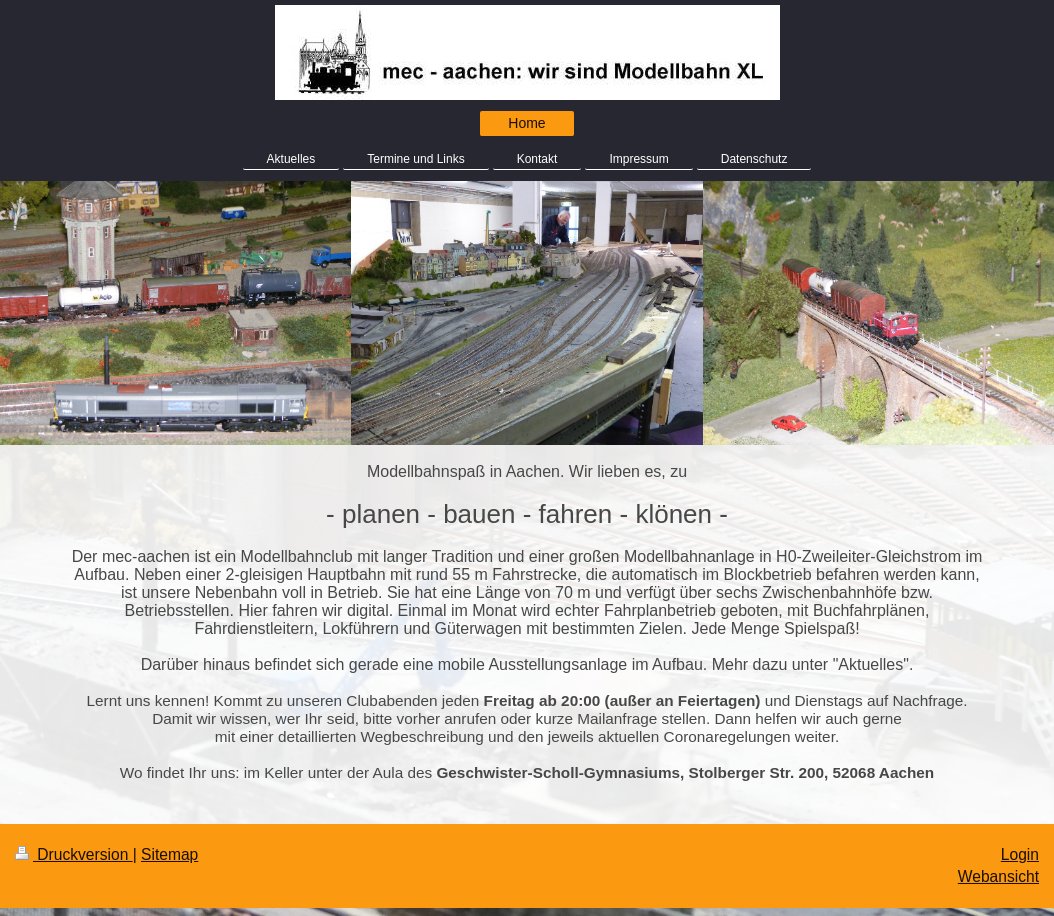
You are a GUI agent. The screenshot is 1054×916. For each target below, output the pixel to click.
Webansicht (998, 876)
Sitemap (169, 854)
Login (1020, 854)
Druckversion (74, 854)
